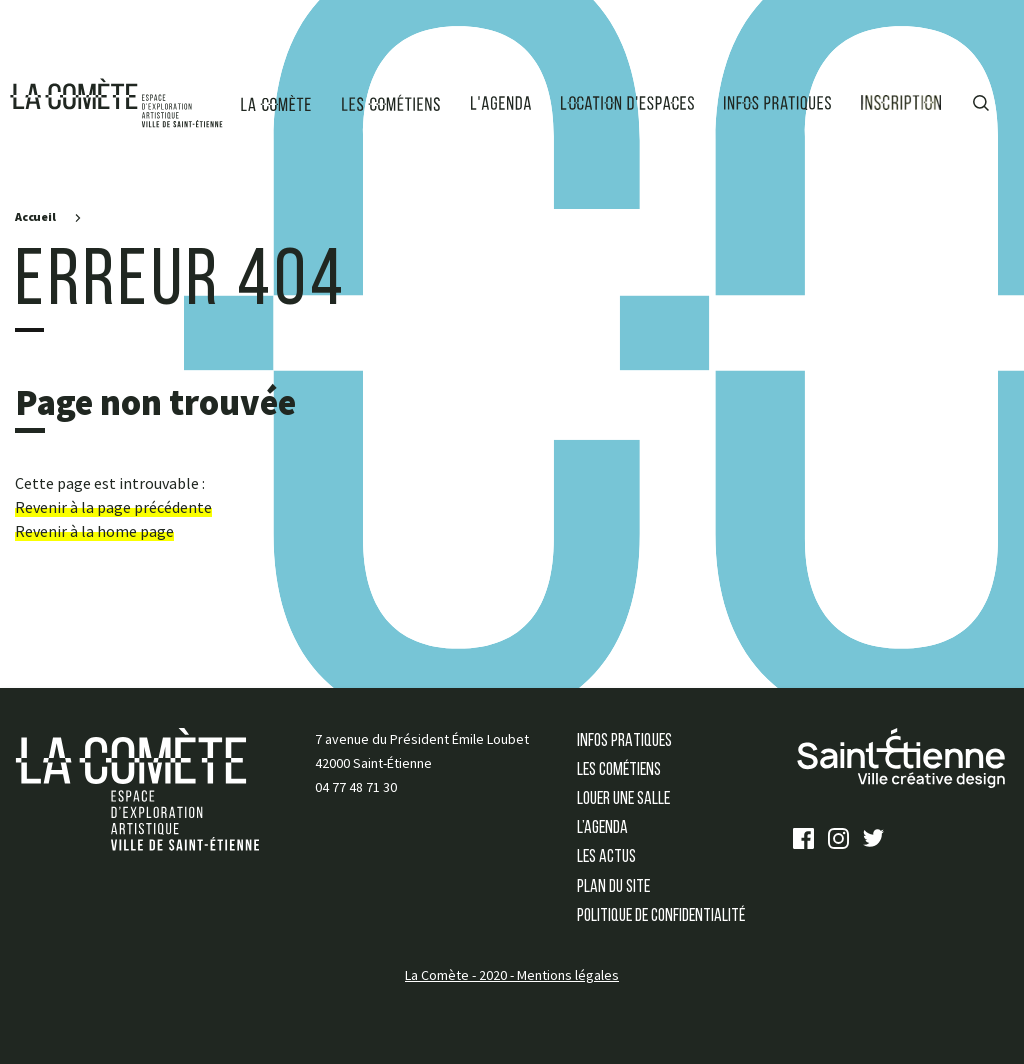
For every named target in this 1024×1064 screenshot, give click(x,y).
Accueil (35, 216)
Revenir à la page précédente (113, 507)
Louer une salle (623, 799)
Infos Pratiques (624, 741)
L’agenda (602, 828)
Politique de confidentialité (661, 916)
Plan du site (613, 887)
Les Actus (606, 857)
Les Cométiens (619, 770)
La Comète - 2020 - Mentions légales (512, 975)
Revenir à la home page (94, 531)
